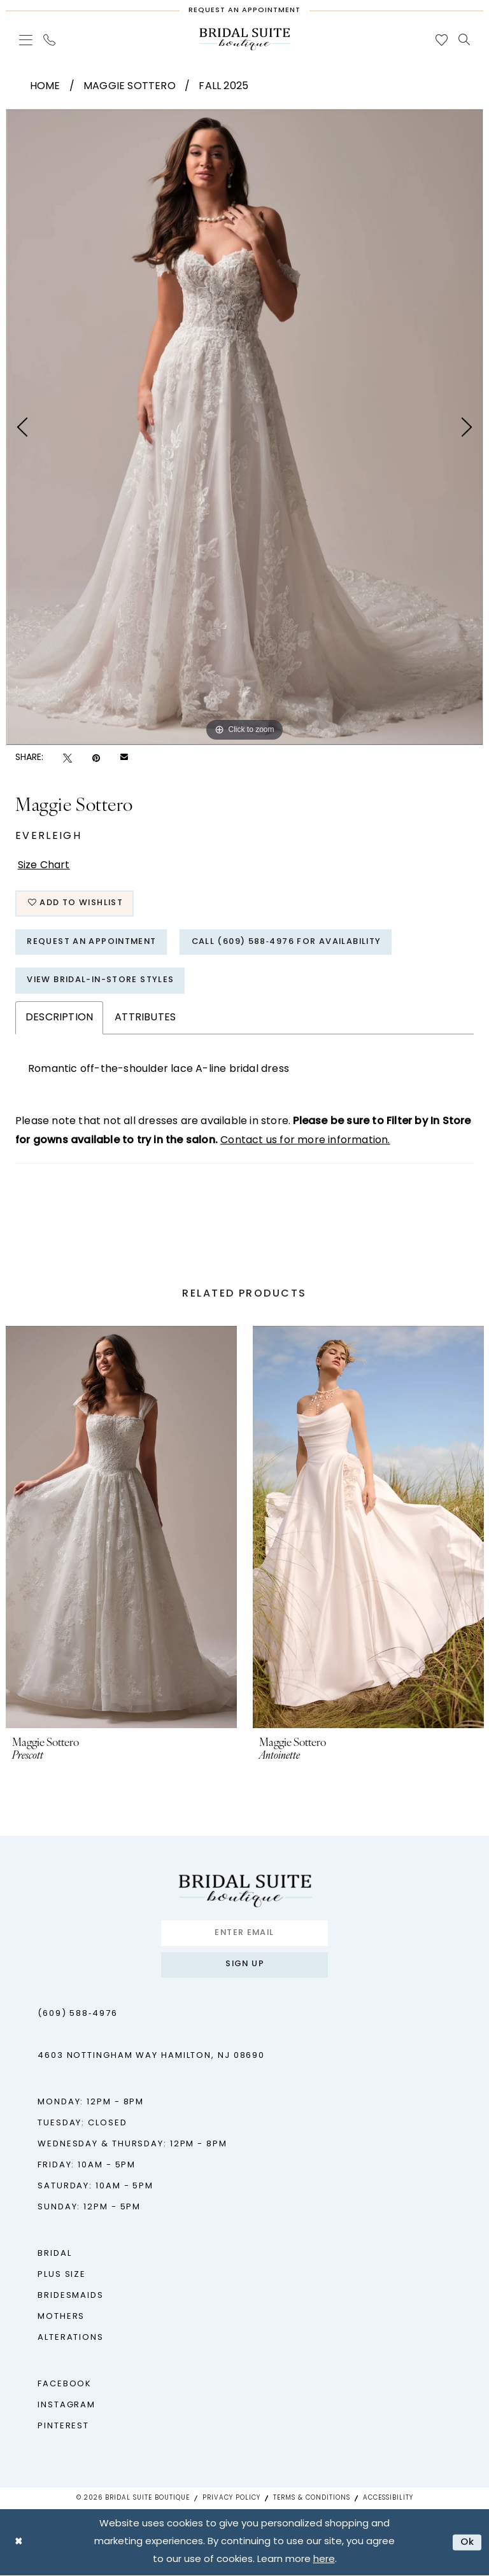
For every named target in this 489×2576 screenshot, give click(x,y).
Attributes (145, 1019)
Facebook (65, 2385)
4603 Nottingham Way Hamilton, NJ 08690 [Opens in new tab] (151, 2057)
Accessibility (388, 2499)
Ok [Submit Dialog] (467, 2542)
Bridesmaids (71, 2297)
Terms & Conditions (311, 2499)
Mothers (61, 2318)
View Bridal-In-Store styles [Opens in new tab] (102, 982)
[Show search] (464, 39)
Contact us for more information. (305, 1142)
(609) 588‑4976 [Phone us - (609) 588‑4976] (78, 2015)
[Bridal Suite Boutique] (244, 39)
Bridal (54, 2255)
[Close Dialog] (19, 2542)
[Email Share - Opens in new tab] (124, 758)
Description (59, 1019)
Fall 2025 (223, 86)
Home (45, 86)
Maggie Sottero (129, 86)
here (324, 2560)
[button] (26, 39)
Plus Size (62, 2276)
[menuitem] (26, 39)
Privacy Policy (231, 2499)
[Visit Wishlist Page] (441, 40)
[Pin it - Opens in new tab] (96, 758)
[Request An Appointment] (244, 7)
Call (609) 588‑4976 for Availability (291, 943)
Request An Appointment (93, 943)
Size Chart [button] (44, 866)
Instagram (67, 2406)
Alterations (71, 2339)
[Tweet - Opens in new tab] (67, 758)
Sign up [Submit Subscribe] (245, 1966)
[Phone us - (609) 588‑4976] (49, 40)
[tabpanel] (244, 427)
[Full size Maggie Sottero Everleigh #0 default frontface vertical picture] (244, 427)
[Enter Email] (244, 1934)
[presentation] (121, 1528)
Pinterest (63, 2427)
